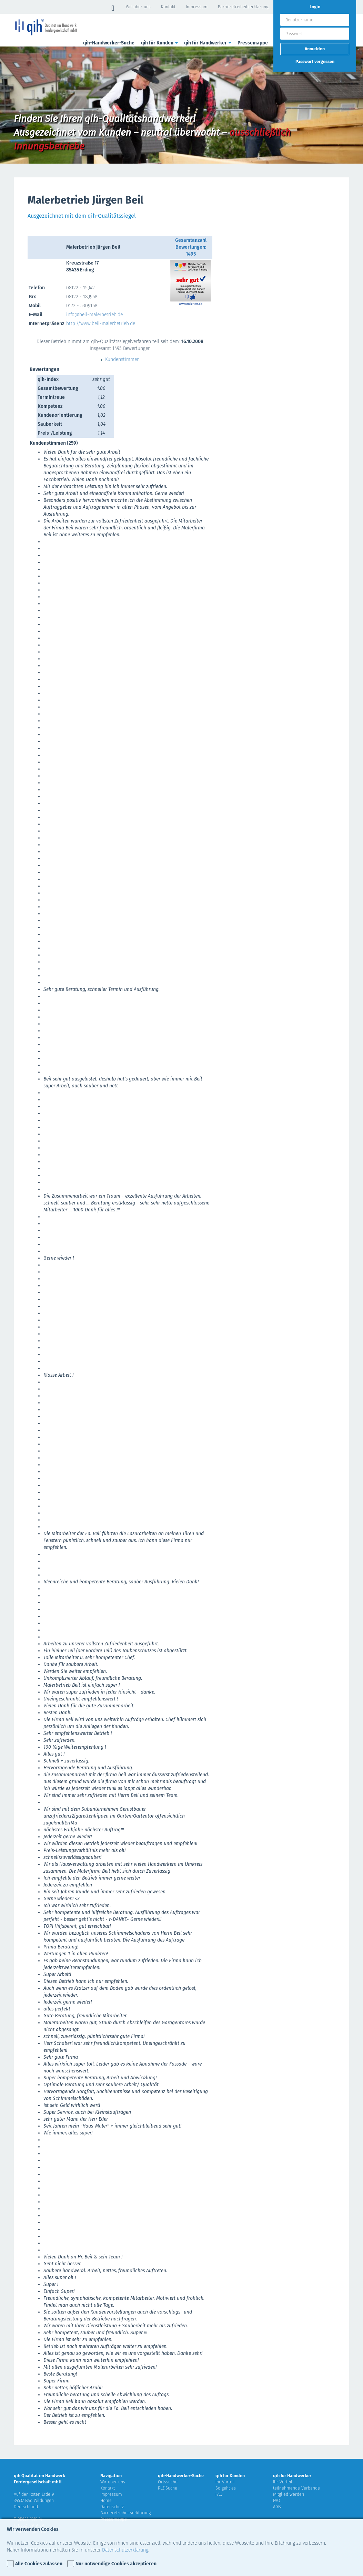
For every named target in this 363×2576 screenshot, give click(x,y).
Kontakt (168, 6)
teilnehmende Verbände (296, 2488)
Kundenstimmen (120, 359)
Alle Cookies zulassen (38, 2564)
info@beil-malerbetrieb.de (94, 315)
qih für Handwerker (208, 43)
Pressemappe (253, 43)
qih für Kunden (160, 43)
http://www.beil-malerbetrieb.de (100, 324)
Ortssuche (168, 2481)
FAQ (219, 2494)
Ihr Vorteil (225, 2481)
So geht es (225, 2488)
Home (106, 2500)
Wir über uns (138, 6)
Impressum (197, 6)
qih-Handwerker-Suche (108, 43)
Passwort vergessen (314, 61)
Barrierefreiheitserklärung (243, 6)
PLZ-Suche (167, 2488)
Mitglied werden (288, 2494)
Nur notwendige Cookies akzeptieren (116, 2564)
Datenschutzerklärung (125, 2550)
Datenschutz (112, 2506)
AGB (277, 2506)
